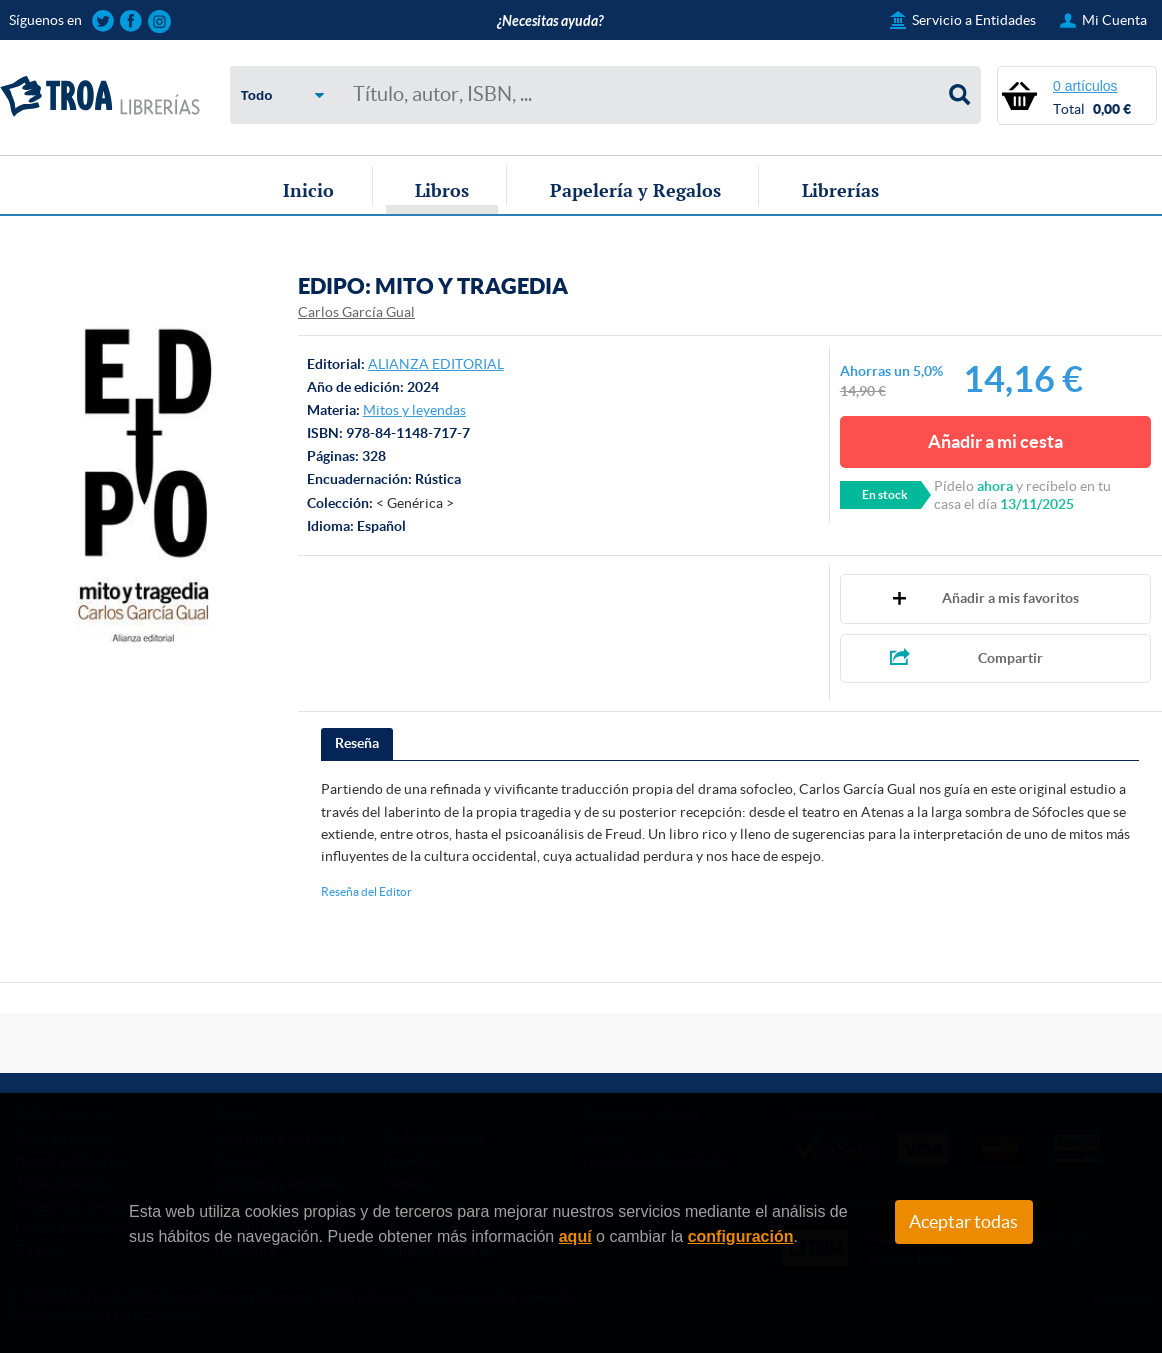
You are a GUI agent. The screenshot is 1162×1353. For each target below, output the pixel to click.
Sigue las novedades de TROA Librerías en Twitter (103, 21)
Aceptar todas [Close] (963, 1222)
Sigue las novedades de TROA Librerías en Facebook (131, 21)
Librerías (840, 190)
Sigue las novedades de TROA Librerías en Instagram (159, 21)
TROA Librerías (100, 97)
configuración (741, 1236)
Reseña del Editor (366, 891)
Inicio (308, 190)
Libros (442, 190)
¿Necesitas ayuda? (550, 21)
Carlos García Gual (356, 312)
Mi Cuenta (1114, 20)
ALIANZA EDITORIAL (436, 364)
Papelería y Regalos (635, 190)
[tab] (357, 744)
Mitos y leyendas (414, 410)
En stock (885, 494)
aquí (575, 1236)
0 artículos (1085, 86)
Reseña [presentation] (357, 743)
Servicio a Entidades (974, 20)
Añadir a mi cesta (995, 441)
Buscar (960, 95)
